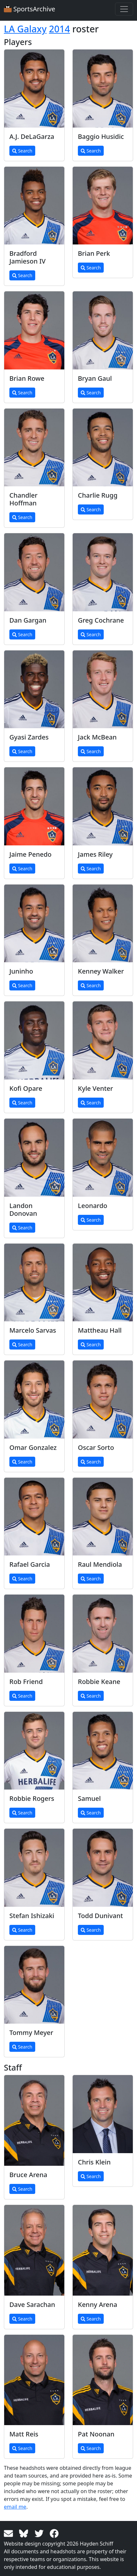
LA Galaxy (25, 29)
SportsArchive (29, 9)
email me (15, 2506)
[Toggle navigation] (124, 9)
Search (22, 150)
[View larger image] (34, 89)
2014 (59, 29)
